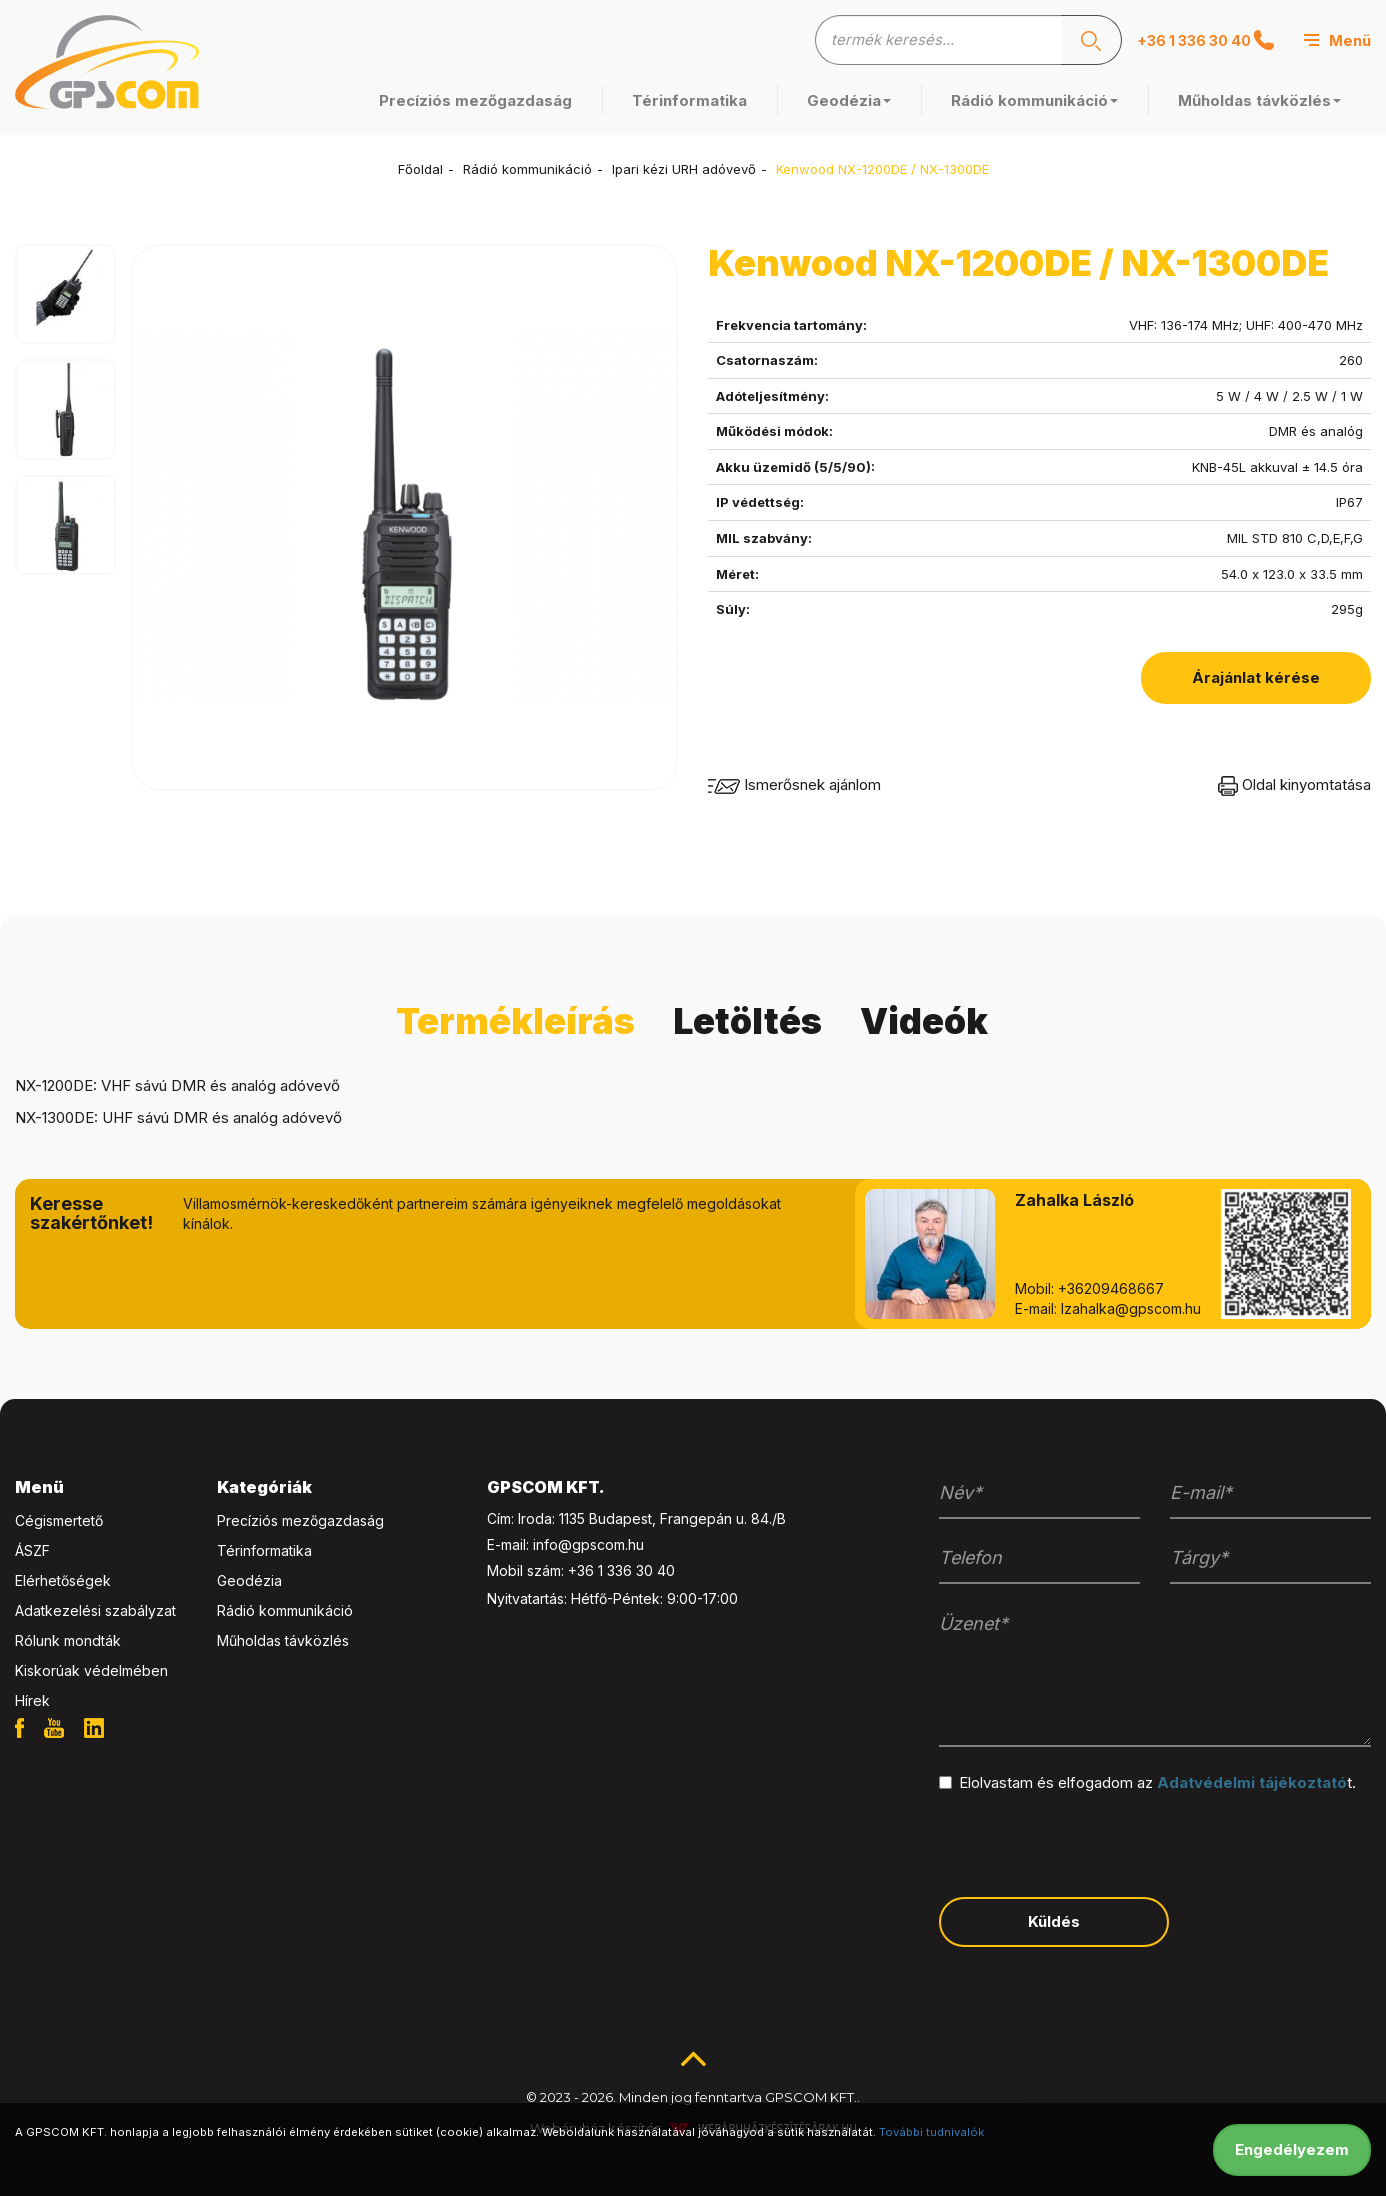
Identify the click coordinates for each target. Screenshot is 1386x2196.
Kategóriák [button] (264, 1487)
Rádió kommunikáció (1034, 100)
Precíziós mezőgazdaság (475, 100)
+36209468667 (1111, 1288)
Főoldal (420, 169)
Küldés (1054, 1921)
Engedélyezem (1292, 2149)
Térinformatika (689, 100)
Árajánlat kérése (1256, 677)
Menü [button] (39, 1487)
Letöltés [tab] (747, 1021)
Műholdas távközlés (1259, 100)
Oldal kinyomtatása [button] (1294, 784)
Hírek (32, 1700)
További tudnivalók (931, 2132)
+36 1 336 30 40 (1205, 40)
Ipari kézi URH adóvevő (684, 169)
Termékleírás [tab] (515, 1021)
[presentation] (1091, 1843)
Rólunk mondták (68, 1640)
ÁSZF (32, 1550)
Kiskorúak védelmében (91, 1670)
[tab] (101, 1488)
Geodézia (849, 100)
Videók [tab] (924, 1021)
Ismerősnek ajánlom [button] (794, 784)
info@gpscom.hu (588, 1544)
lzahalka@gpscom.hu (1131, 1308)
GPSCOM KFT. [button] (546, 1487)
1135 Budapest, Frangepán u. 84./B (672, 1518)
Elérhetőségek (63, 1580)
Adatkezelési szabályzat (95, 1610)
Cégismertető (59, 1520)
